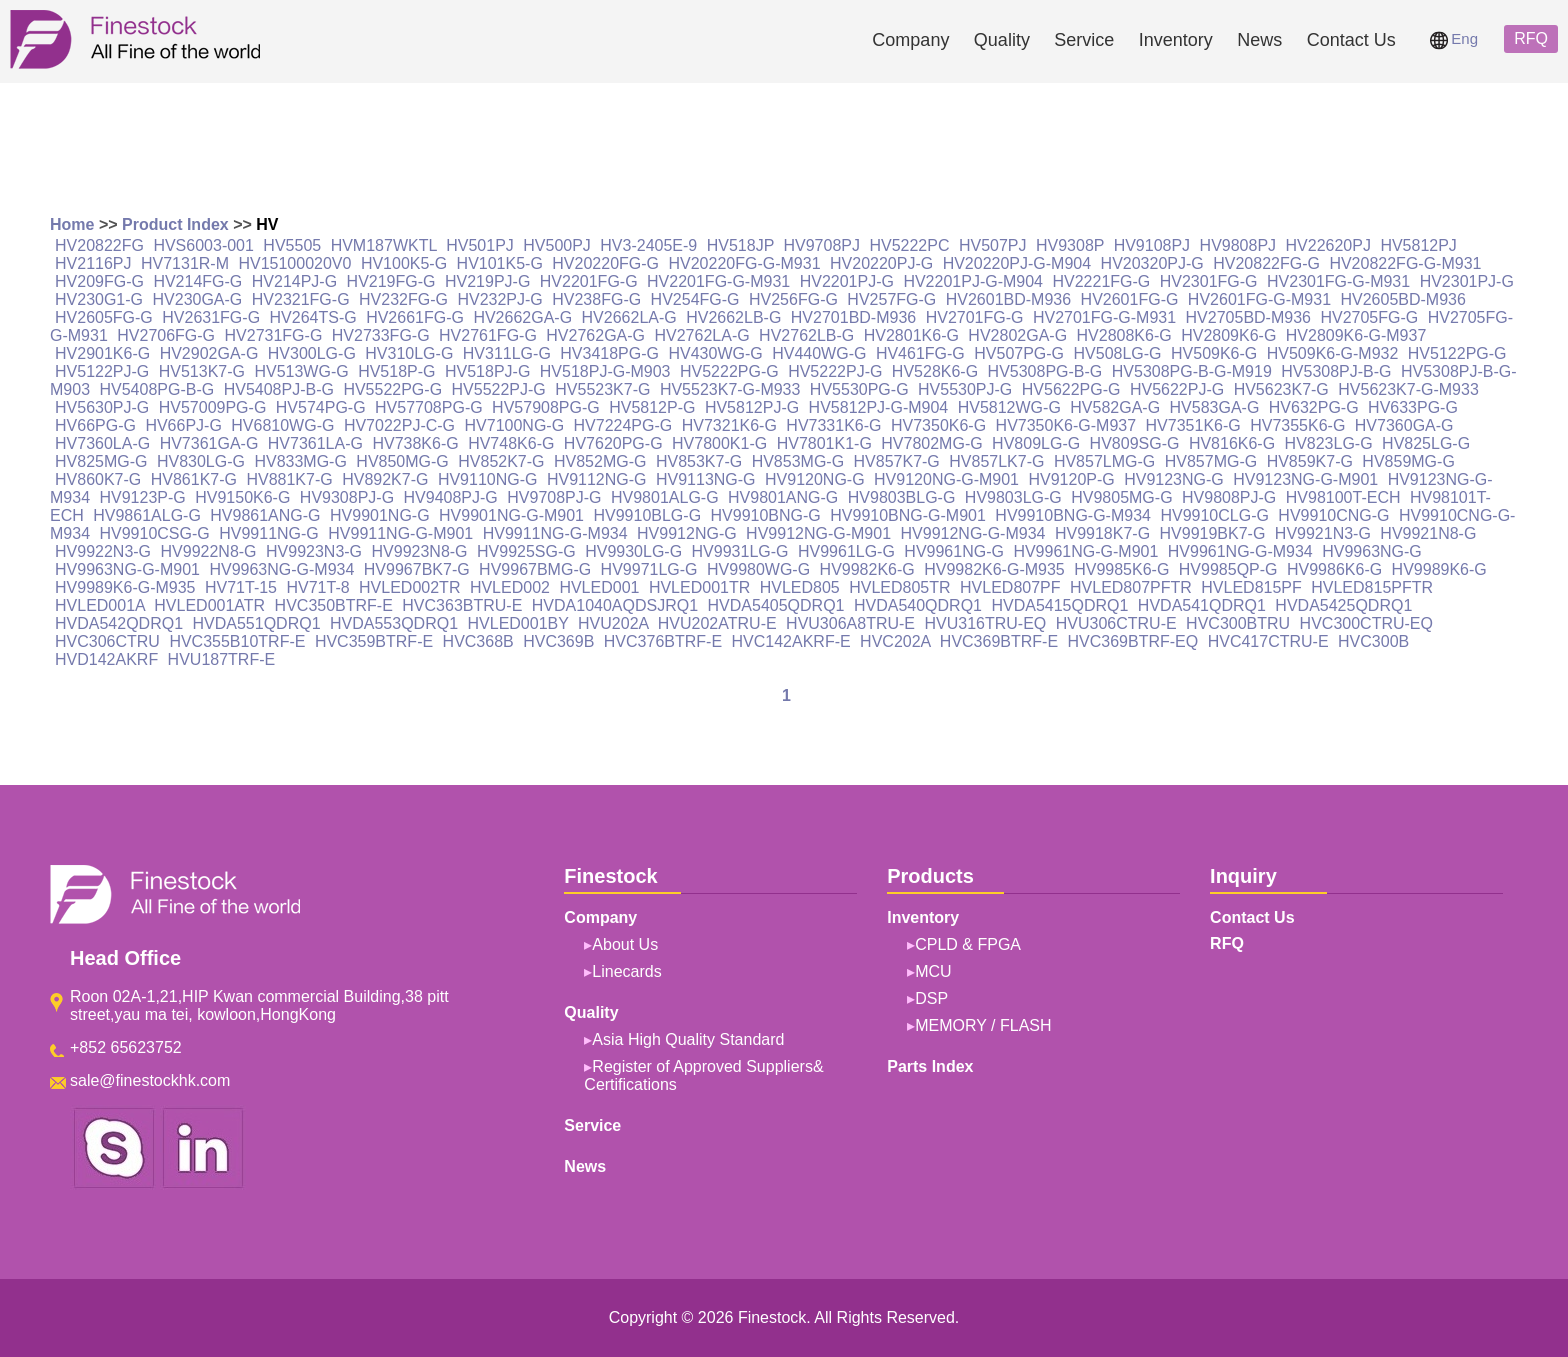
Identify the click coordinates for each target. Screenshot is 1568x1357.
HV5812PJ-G (752, 407)
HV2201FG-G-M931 (718, 281)
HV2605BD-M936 (1402, 299)
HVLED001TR (699, 587)
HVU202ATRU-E (717, 623)
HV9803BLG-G (902, 497)
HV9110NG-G (488, 479)
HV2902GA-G (209, 353)
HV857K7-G (897, 461)
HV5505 (292, 245)
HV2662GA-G (522, 317)
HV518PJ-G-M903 (605, 371)
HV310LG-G (409, 353)
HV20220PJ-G (881, 263)
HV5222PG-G (729, 371)
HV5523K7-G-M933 (730, 389)
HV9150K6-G (242, 497)
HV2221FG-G (1101, 281)
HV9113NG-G (706, 479)
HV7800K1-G (719, 443)
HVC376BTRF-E (663, 641)
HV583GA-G (1215, 407)
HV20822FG (99, 245)
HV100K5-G (404, 263)
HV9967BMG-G (535, 569)
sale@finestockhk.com (150, 1080)
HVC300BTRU (1238, 623)
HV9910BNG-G (766, 515)
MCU (933, 971)
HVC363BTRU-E (462, 605)
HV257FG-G (891, 299)
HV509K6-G (1214, 353)
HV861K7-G (194, 479)
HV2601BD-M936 (1008, 299)
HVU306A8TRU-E (850, 623)
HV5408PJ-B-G (279, 389)
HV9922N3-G (103, 551)
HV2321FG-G (301, 299)
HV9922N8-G (209, 551)
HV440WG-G (819, 353)
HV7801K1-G (824, 443)
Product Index (175, 224)
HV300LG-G (312, 353)
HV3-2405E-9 (648, 245)
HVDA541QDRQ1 (1202, 605)
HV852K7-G (501, 461)
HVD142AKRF (106, 659)
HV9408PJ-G (451, 497)
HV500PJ (557, 245)
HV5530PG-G (859, 389)
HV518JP (740, 245)
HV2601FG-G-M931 (1259, 299)
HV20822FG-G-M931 (1405, 263)
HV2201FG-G (589, 281)
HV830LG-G (201, 461)
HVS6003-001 (203, 245)
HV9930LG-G (633, 551)
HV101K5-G (500, 263)
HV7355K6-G (1297, 425)
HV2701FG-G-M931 (1104, 317)
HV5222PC (909, 245)
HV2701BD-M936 (853, 317)
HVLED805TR (899, 587)
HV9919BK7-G (1213, 533)
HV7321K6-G (729, 425)
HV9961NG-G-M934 (1240, 551)
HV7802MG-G (931, 443)
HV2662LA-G (629, 317)
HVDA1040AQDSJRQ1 (615, 605)
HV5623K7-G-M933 (1408, 389)
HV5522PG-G (392, 389)
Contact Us (1351, 40)
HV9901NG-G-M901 (511, 515)
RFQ (1531, 38)
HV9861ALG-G (147, 515)
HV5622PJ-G (1177, 389)
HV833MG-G (300, 461)
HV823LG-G (1329, 443)
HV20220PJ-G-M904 (1017, 263)
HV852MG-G (600, 461)
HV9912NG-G (687, 533)
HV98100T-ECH (1343, 497)
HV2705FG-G (1369, 317)
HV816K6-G (1232, 443)
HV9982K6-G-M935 (994, 569)
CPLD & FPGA (968, 944)
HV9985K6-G (1121, 569)
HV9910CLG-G (1214, 515)
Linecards (626, 971)
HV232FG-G (403, 299)
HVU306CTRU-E (1116, 623)
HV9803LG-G (1013, 497)
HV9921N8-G (1428, 533)
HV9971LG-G (649, 569)
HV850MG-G (402, 461)
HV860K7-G (98, 479)
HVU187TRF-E (222, 659)
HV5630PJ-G (102, 407)
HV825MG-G (101, 461)
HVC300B (1373, 641)
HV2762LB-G (806, 335)
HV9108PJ (1152, 245)
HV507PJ (993, 245)
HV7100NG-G (515, 425)
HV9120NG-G (815, 479)
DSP (931, 998)
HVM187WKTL (384, 245)
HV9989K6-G (1439, 569)
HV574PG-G (321, 407)
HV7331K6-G (833, 425)
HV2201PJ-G (847, 281)
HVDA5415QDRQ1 (1059, 605)
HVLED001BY (518, 623)
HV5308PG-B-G (1045, 371)
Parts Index (930, 1066)
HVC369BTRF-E (999, 641)
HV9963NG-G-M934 (281, 569)
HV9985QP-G (1228, 569)
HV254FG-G (695, 299)
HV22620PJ (1328, 245)
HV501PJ (480, 245)
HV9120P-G (1071, 479)
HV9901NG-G (380, 515)
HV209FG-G (99, 281)
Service (1084, 40)
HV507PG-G (1019, 353)
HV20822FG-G (1266, 263)
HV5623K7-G (1281, 389)
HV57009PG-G (213, 407)
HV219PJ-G (487, 281)
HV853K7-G (699, 461)
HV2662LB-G (733, 317)
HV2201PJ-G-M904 (973, 281)
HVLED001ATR (209, 605)
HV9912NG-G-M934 (973, 533)
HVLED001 (599, 587)
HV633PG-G (1413, 407)
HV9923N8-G (420, 551)
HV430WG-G (715, 353)
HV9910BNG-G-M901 (908, 515)
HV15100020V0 (294, 263)
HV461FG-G (920, 353)
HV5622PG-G (1071, 389)
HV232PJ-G (499, 299)
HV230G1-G (99, 299)
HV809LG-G (1036, 443)
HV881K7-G (289, 479)
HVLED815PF (1251, 587)
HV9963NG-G (1372, 551)
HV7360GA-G (1404, 425)
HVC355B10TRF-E (237, 641)
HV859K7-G (1310, 461)
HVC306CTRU (107, 641)
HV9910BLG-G (647, 515)
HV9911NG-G (269, 533)
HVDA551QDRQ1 (257, 623)
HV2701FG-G (975, 317)
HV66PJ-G (183, 425)
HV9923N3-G (314, 551)
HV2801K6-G (911, 335)
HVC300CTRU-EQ (1366, 623)
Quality (1002, 40)
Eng (1454, 38)
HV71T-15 (241, 587)
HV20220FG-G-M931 (744, 263)
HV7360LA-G (102, 443)
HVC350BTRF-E (334, 605)
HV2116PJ (93, 263)
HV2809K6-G (1228, 335)
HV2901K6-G (102, 353)
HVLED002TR (409, 587)
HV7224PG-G (623, 425)
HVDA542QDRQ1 (119, 623)
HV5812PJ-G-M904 (879, 407)
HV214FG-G (197, 281)
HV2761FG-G (488, 335)
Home (72, 224)
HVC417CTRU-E (1268, 641)
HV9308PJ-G (347, 497)
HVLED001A (100, 605)
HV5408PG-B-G (156, 389)
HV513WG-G (301, 371)
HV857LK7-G (996, 461)
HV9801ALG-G (665, 497)
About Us (625, 944)
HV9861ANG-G (265, 515)
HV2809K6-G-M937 (1356, 335)
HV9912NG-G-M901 (818, 533)
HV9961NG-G (954, 551)
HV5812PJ (1418, 245)
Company (910, 40)
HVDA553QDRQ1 (394, 623)
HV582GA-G (1115, 407)
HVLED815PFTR (1372, 587)
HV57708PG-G (429, 407)
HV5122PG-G (1457, 353)
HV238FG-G (596, 299)
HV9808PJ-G (1229, 497)
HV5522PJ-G (499, 389)
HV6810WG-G (282, 425)
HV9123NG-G (1174, 479)
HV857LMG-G (1104, 461)
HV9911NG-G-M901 (400, 533)
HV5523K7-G (602, 389)
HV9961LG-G (846, 551)
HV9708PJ (821, 245)
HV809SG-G (1135, 443)
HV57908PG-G (546, 407)
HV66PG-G (95, 425)
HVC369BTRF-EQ (1133, 641)
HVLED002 (510, 587)
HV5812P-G (652, 407)
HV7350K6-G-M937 (1066, 425)
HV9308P (1070, 245)
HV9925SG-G (526, 551)
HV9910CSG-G (154, 533)
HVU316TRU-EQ (985, 623)
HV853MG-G (798, 461)
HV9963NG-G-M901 (127, 569)
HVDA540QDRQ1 (918, 605)
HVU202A (613, 623)
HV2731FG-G (274, 335)
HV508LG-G (1118, 353)
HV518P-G (396, 371)
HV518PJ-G (487, 371)
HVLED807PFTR (1131, 587)
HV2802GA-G (1017, 335)
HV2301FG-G (1209, 281)
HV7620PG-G (613, 443)
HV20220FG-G (605, 263)
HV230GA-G (198, 299)
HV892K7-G (385, 479)
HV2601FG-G (1130, 299)
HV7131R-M (185, 263)
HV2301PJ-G (1467, 281)
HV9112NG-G (597, 479)
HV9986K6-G (1334, 569)
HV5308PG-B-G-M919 (1192, 371)
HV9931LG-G (740, 551)
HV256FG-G (793, 299)
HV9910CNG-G (1333, 515)
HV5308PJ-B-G (1336, 371)
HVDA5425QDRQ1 (1343, 605)
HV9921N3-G (1323, 533)
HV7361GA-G (209, 443)
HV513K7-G (202, 371)
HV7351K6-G (1193, 425)
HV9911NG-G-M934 (555, 533)
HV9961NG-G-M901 (1085, 551)
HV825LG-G (1426, 443)
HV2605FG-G (104, 317)
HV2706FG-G (166, 335)
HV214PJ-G (294, 281)
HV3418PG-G (609, 353)
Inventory (1176, 40)
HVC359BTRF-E (374, 641)
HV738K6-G (415, 443)
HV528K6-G (935, 371)
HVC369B (558, 641)
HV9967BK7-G (417, 569)
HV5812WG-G (1009, 407)
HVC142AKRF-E (791, 641)
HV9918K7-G (1102, 533)
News (1259, 40)
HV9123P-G (142, 497)
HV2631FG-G (211, 317)
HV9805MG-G (1121, 497)
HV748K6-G (511, 443)
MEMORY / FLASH (983, 1025)
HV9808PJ (1238, 245)
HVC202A (895, 641)
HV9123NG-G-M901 (1305, 479)
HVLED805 (800, 587)
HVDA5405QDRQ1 (776, 605)
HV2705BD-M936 (1248, 317)
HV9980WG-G (758, 569)
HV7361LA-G (315, 443)
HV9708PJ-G (554, 497)
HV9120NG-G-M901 (946, 479)
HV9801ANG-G (783, 497)
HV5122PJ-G (102, 371)
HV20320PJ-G (1152, 263)
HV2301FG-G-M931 (1338, 281)
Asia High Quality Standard (688, 1039)
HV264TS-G (313, 317)
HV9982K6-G (867, 569)
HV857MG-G (1211, 461)
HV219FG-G (391, 281)
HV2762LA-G (701, 335)
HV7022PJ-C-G (399, 425)
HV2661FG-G (415, 317)
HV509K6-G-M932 (1333, 353)
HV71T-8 (317, 587)
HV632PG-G (1314, 407)
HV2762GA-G (595, 335)
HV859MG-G (1408, 461)
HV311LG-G (507, 353)
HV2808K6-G (1124, 335)
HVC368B (478, 641)
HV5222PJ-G (835, 371)
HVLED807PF (1010, 587)
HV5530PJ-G (965, 389)
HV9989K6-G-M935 (125, 587)
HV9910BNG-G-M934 (1073, 515)
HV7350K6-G (938, 425)
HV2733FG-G (381, 335)
